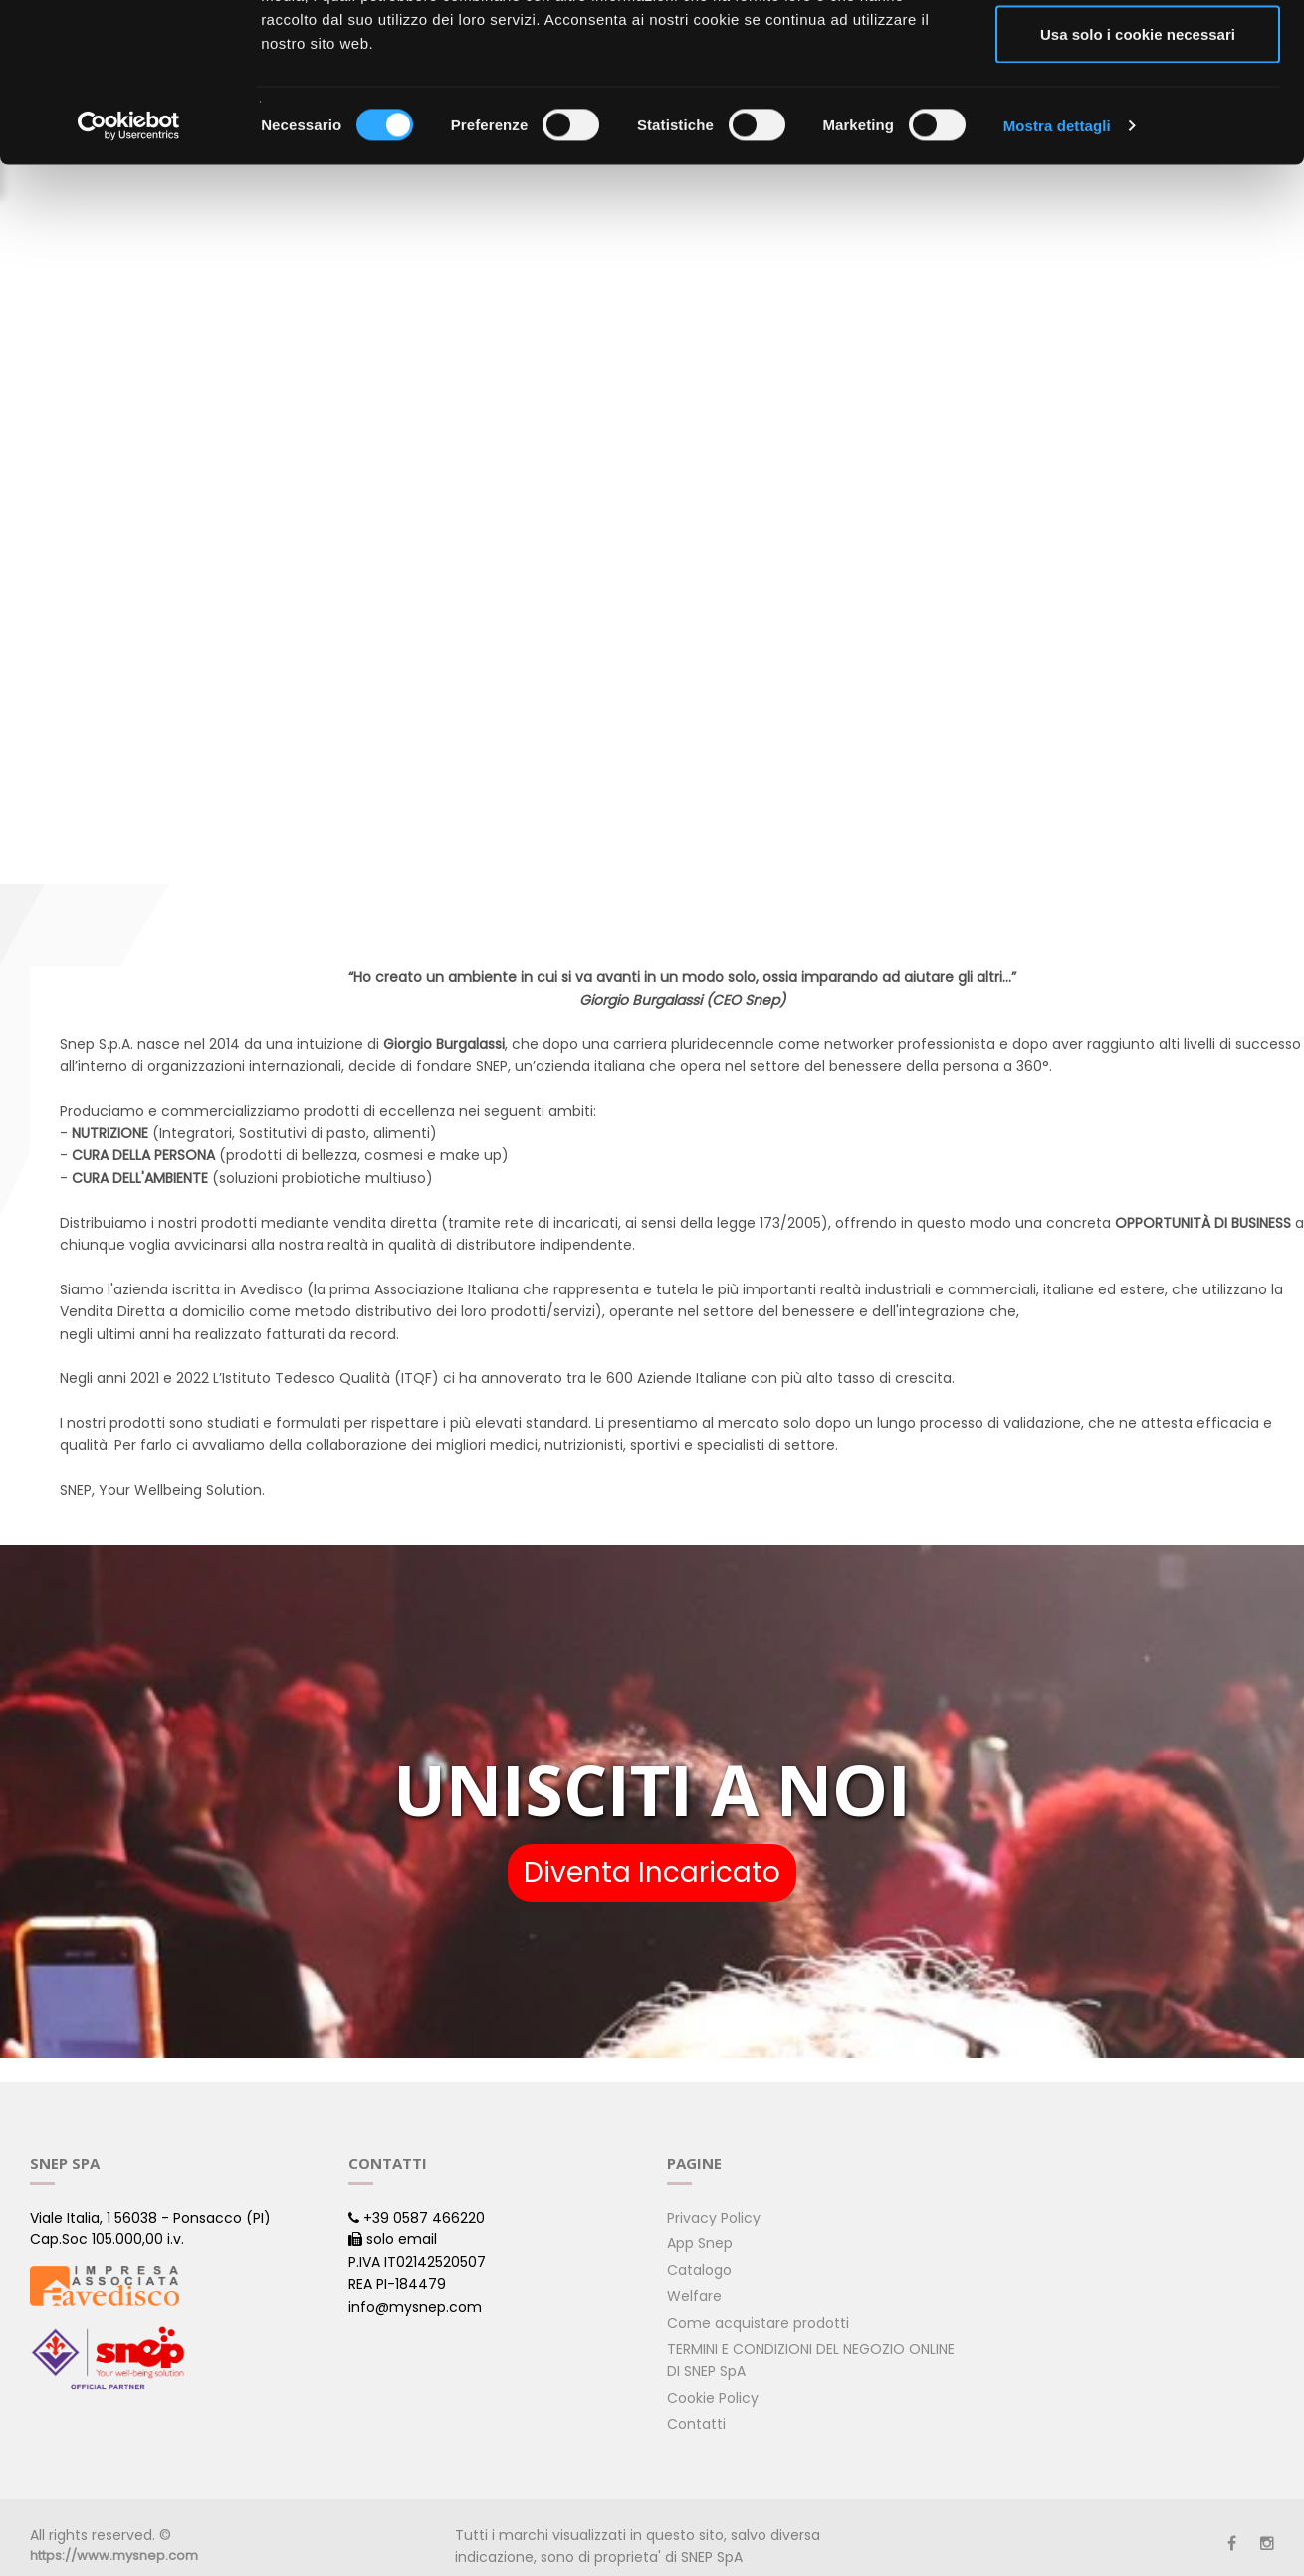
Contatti (696, 2424)
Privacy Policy (714, 2217)
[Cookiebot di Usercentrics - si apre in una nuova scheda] (129, 275)
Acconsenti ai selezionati (1137, 118)
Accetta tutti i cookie (1138, 52)
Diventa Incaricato (652, 1872)
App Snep (700, 2243)
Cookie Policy (713, 2398)
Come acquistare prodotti (758, 2323)
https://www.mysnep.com (114, 2555)
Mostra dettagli (1057, 274)
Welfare (694, 2296)
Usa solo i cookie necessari (1137, 182)
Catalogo (699, 2270)
